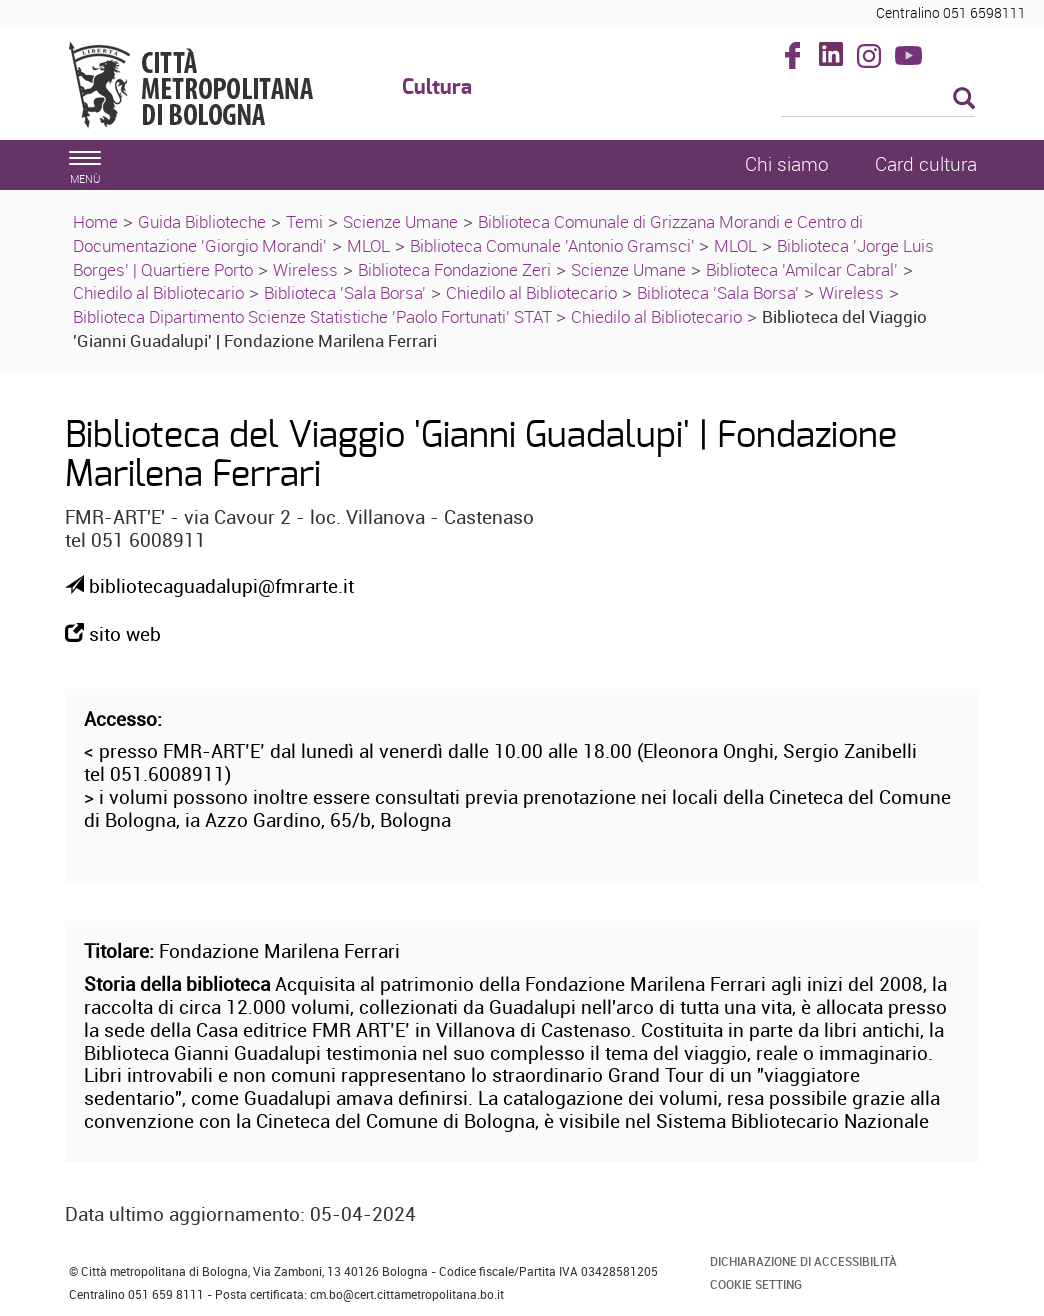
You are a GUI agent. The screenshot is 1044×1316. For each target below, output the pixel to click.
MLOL (368, 245)
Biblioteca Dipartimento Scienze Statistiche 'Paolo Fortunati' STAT (314, 316)
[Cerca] (878, 100)
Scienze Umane (400, 221)
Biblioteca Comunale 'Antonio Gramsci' (554, 245)
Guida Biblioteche (202, 221)
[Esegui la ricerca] (964, 99)
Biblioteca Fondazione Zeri (454, 269)
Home (95, 221)
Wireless (305, 269)
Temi (304, 221)
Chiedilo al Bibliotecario (158, 292)
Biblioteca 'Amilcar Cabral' (802, 269)
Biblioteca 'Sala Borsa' (345, 292)
